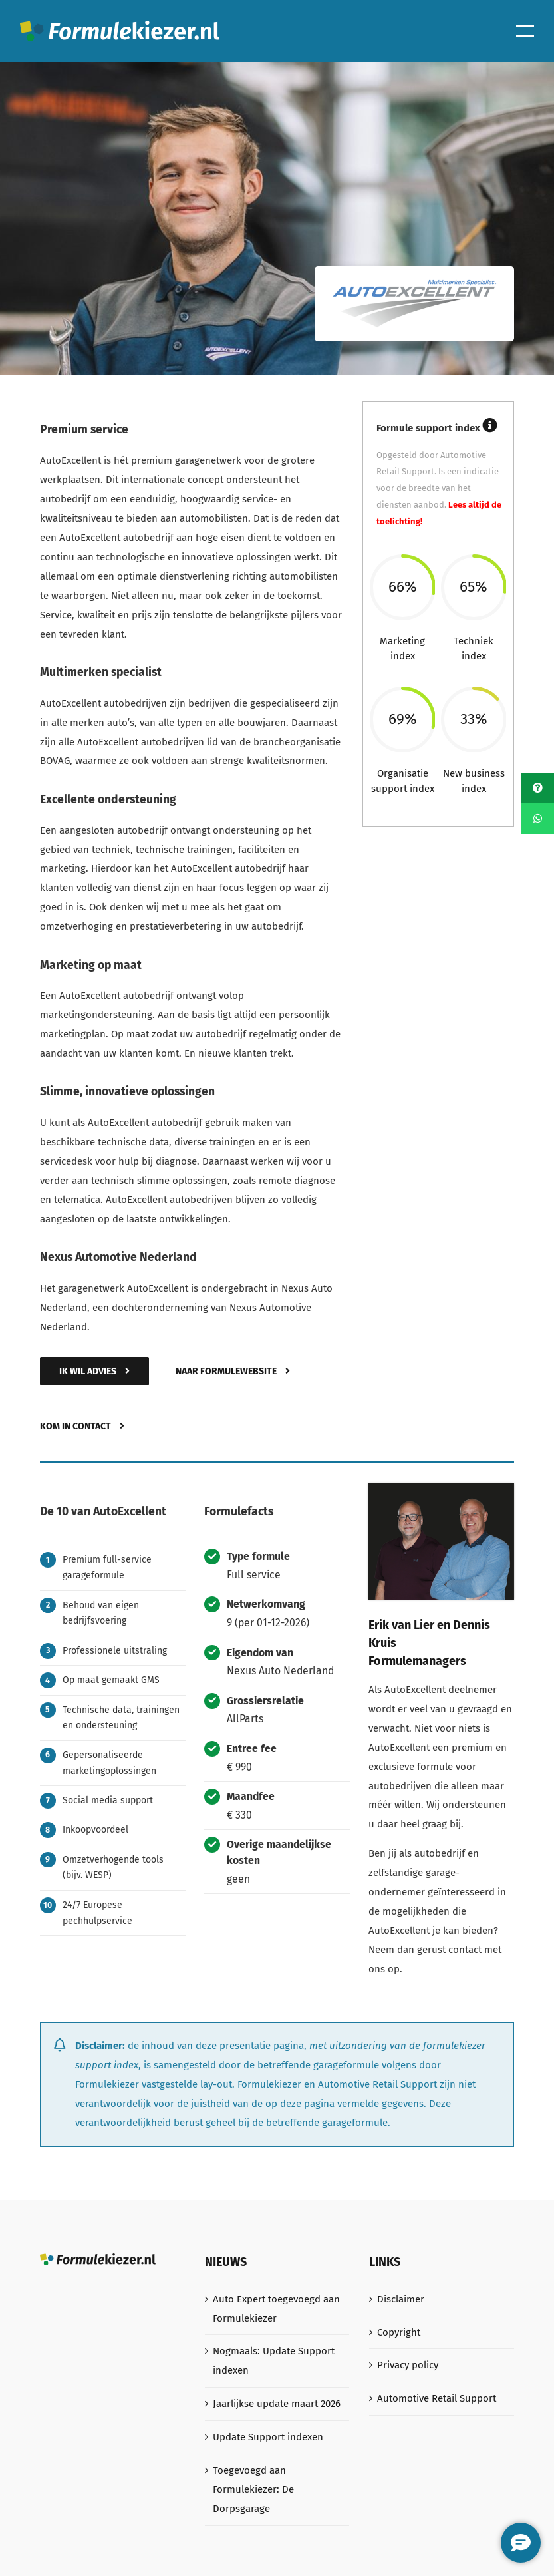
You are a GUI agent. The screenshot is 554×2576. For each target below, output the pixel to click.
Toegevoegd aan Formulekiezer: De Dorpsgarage (253, 2489)
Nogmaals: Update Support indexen (274, 2360)
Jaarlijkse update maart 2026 (277, 2404)
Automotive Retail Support (436, 2398)
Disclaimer (400, 2299)
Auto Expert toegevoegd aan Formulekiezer (276, 2308)
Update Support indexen (268, 2437)
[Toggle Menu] (525, 30)
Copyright (398, 2332)
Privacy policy (407, 2365)
